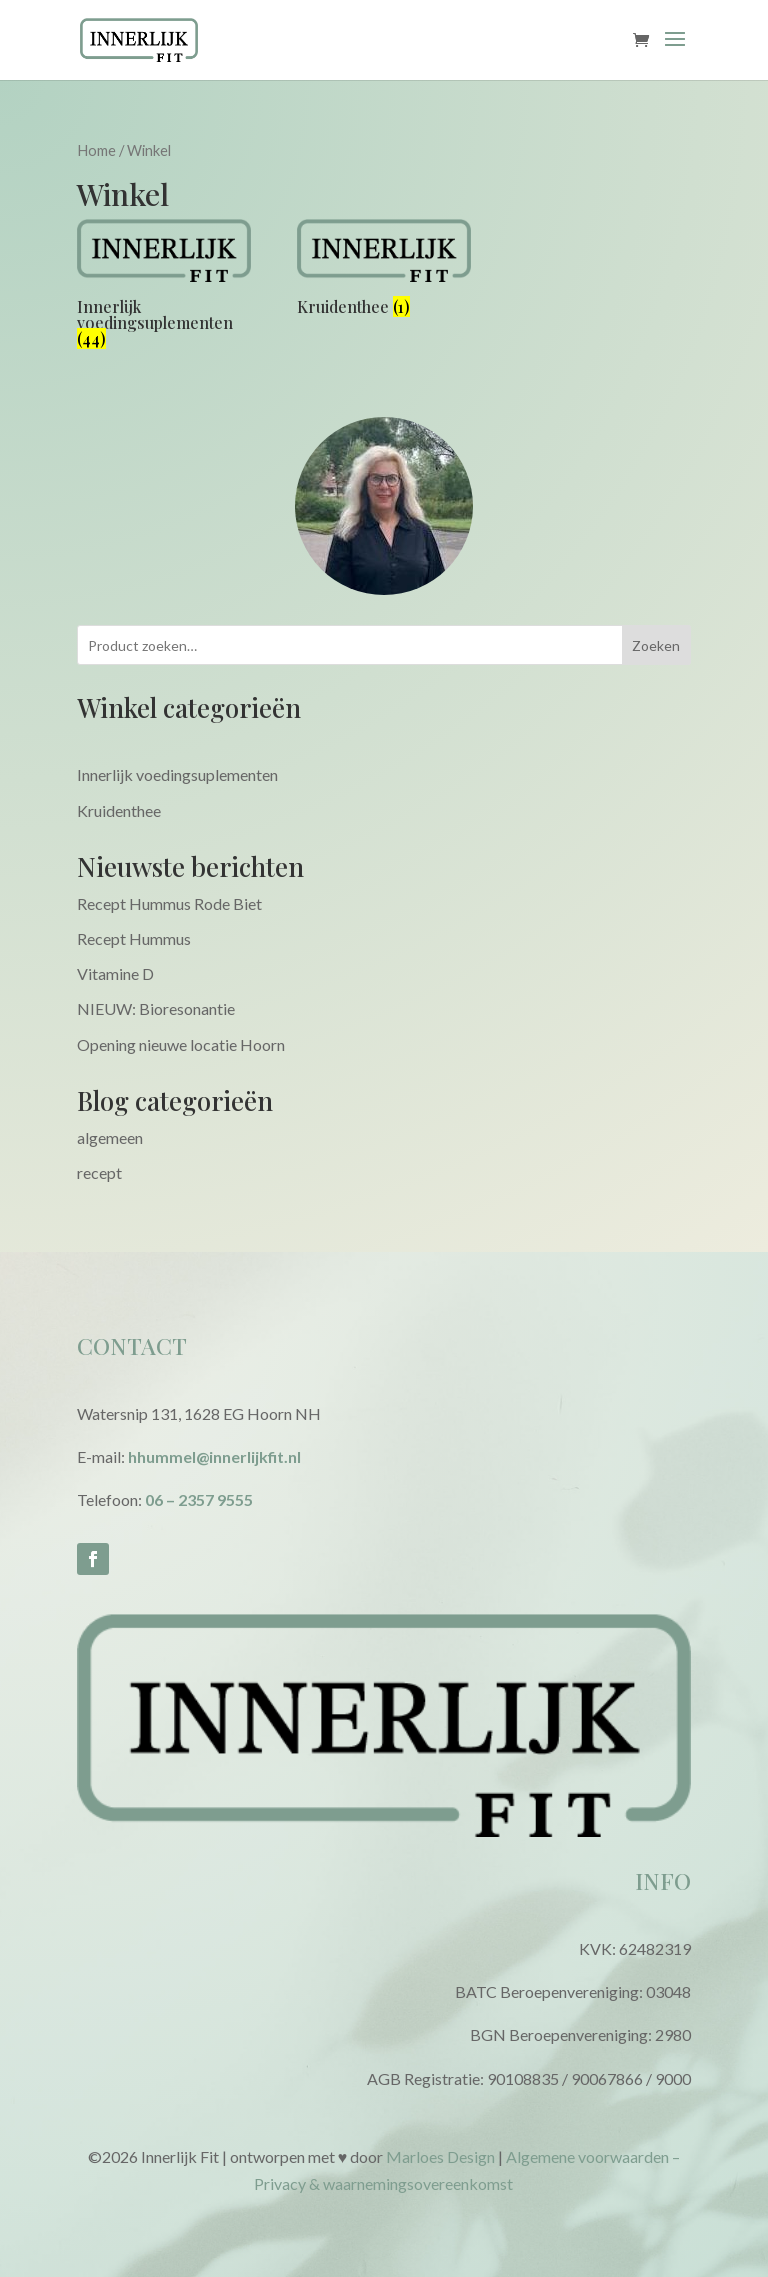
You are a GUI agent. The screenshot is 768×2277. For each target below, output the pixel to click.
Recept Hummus (134, 938)
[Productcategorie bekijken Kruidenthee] (384, 271)
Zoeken (656, 645)
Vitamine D (115, 973)
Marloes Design (440, 2156)
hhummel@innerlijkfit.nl (214, 1456)
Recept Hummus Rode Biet (169, 903)
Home (96, 150)
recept (99, 1172)
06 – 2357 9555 (199, 1499)
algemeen (110, 1137)
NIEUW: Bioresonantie (156, 1008)
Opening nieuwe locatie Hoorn (181, 1044)
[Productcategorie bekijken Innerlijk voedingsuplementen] (164, 287)
